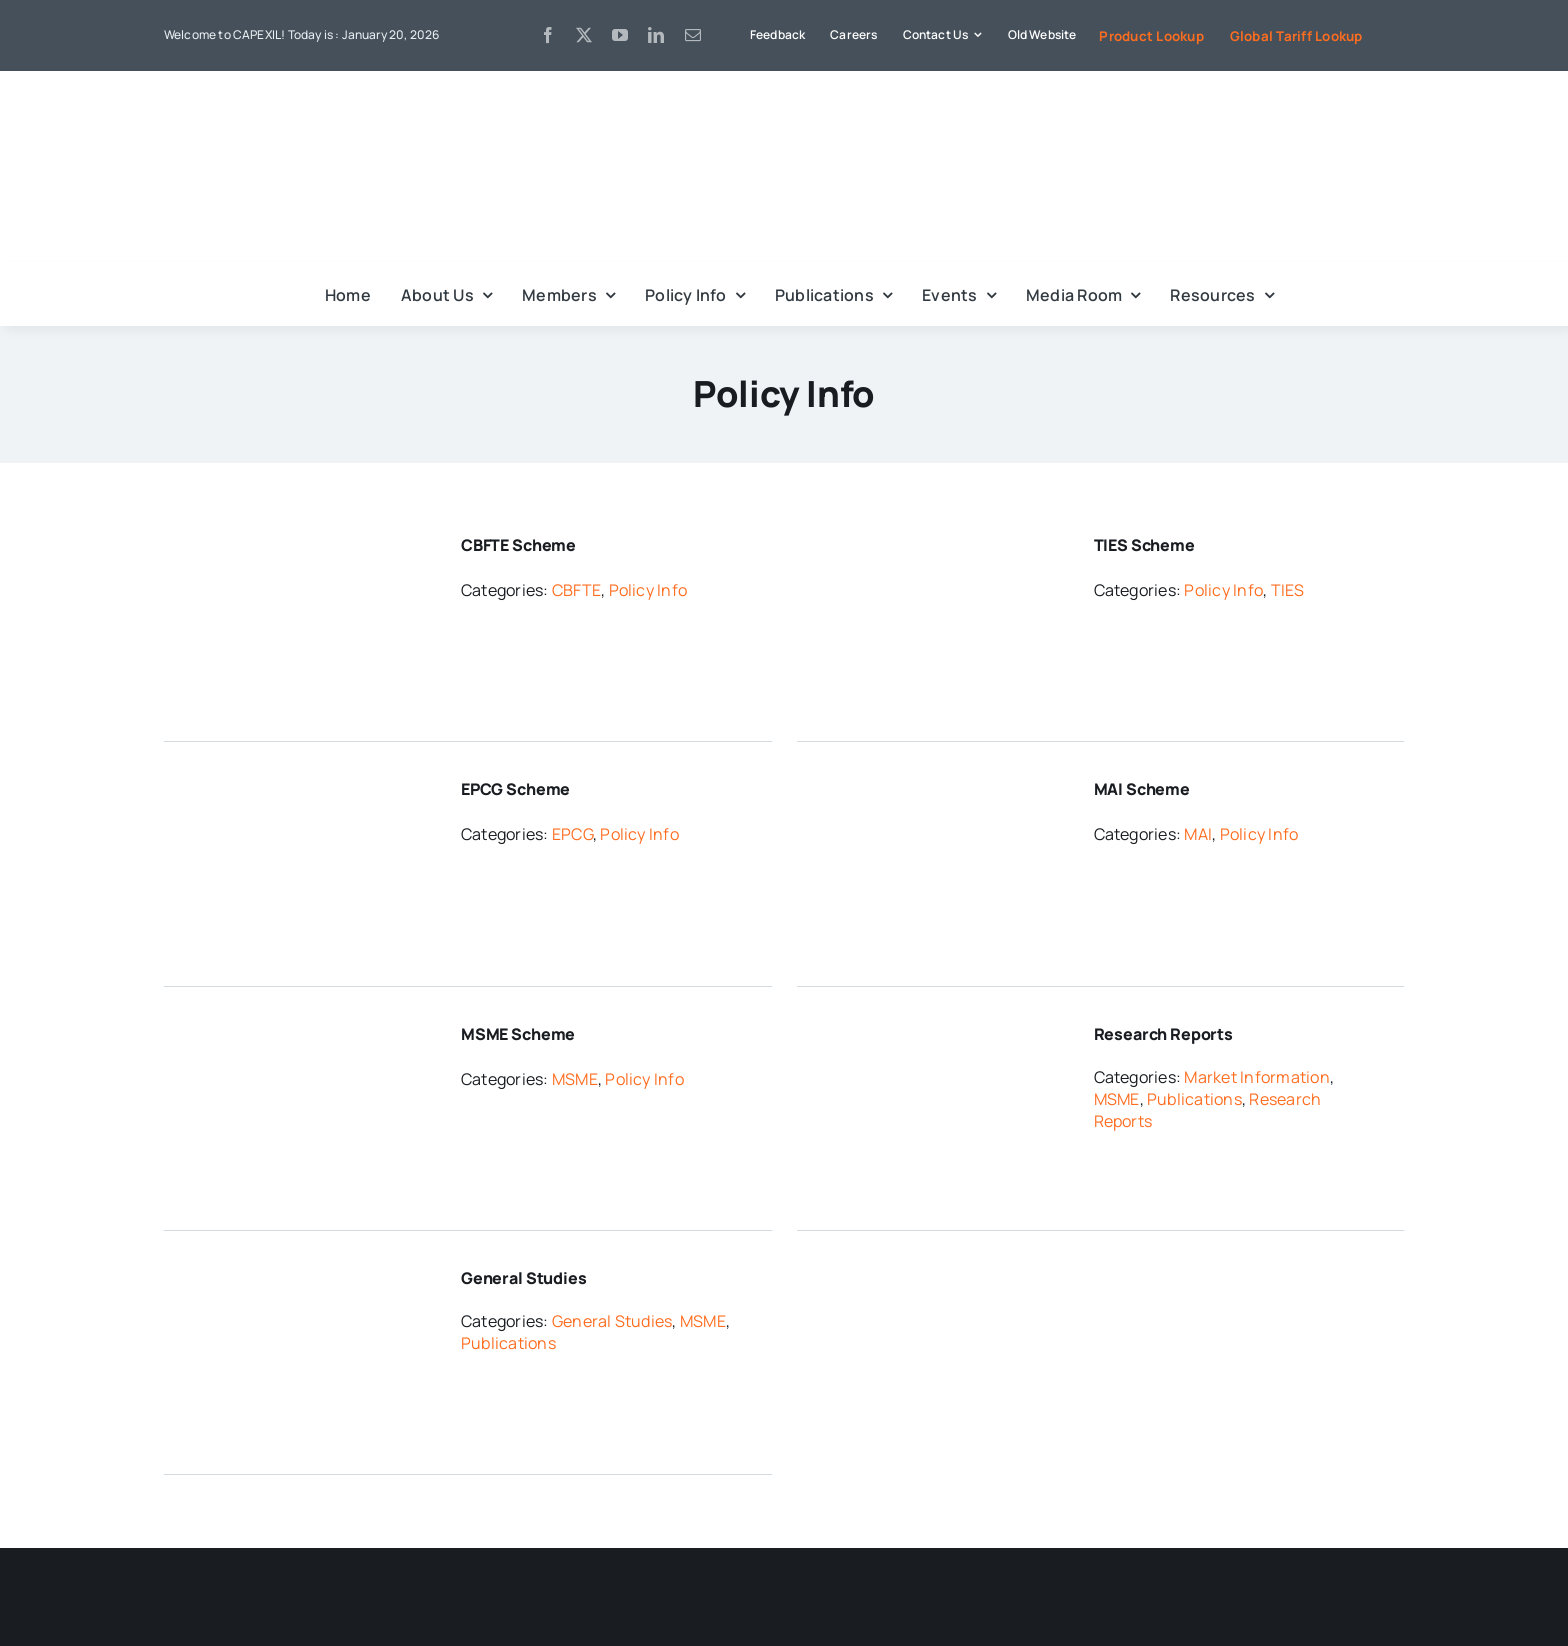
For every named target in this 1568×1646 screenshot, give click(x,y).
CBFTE (576, 590)
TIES (1288, 590)
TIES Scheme (1144, 545)
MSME (575, 1079)
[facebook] (548, 35)
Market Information (1256, 1077)
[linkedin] (656, 35)
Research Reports (1163, 1034)
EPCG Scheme (515, 789)
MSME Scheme (518, 1034)
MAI (1198, 834)
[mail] (693, 35)
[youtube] (620, 35)
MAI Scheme (1142, 789)
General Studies (524, 1278)
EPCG (572, 834)
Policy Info (648, 590)
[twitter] (584, 35)
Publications (1194, 1099)
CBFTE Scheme (518, 545)
